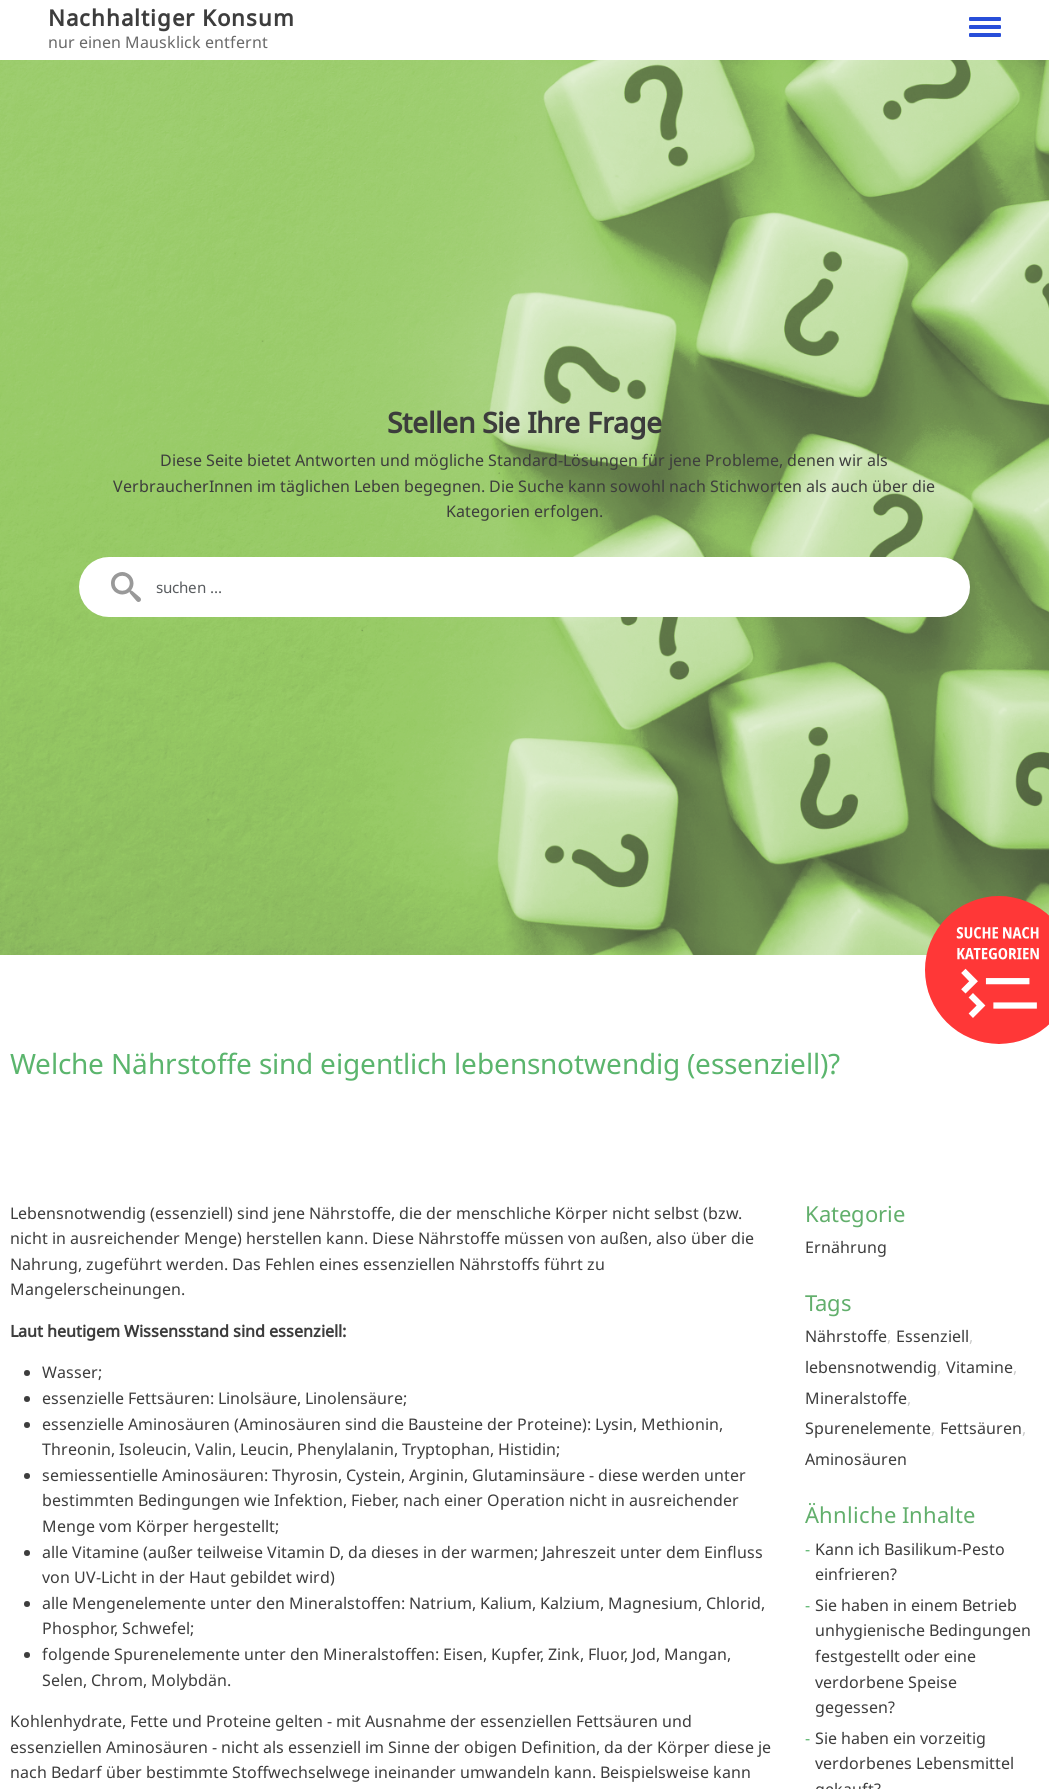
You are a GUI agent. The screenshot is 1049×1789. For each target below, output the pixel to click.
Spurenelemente (868, 1428)
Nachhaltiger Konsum (171, 17)
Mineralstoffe (856, 1398)
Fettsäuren (981, 1428)
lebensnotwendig (871, 1367)
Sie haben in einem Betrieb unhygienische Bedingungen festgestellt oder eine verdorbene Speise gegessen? (923, 1656)
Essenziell (932, 1336)
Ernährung (846, 1247)
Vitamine (979, 1367)
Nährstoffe (846, 1336)
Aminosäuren (856, 1459)
